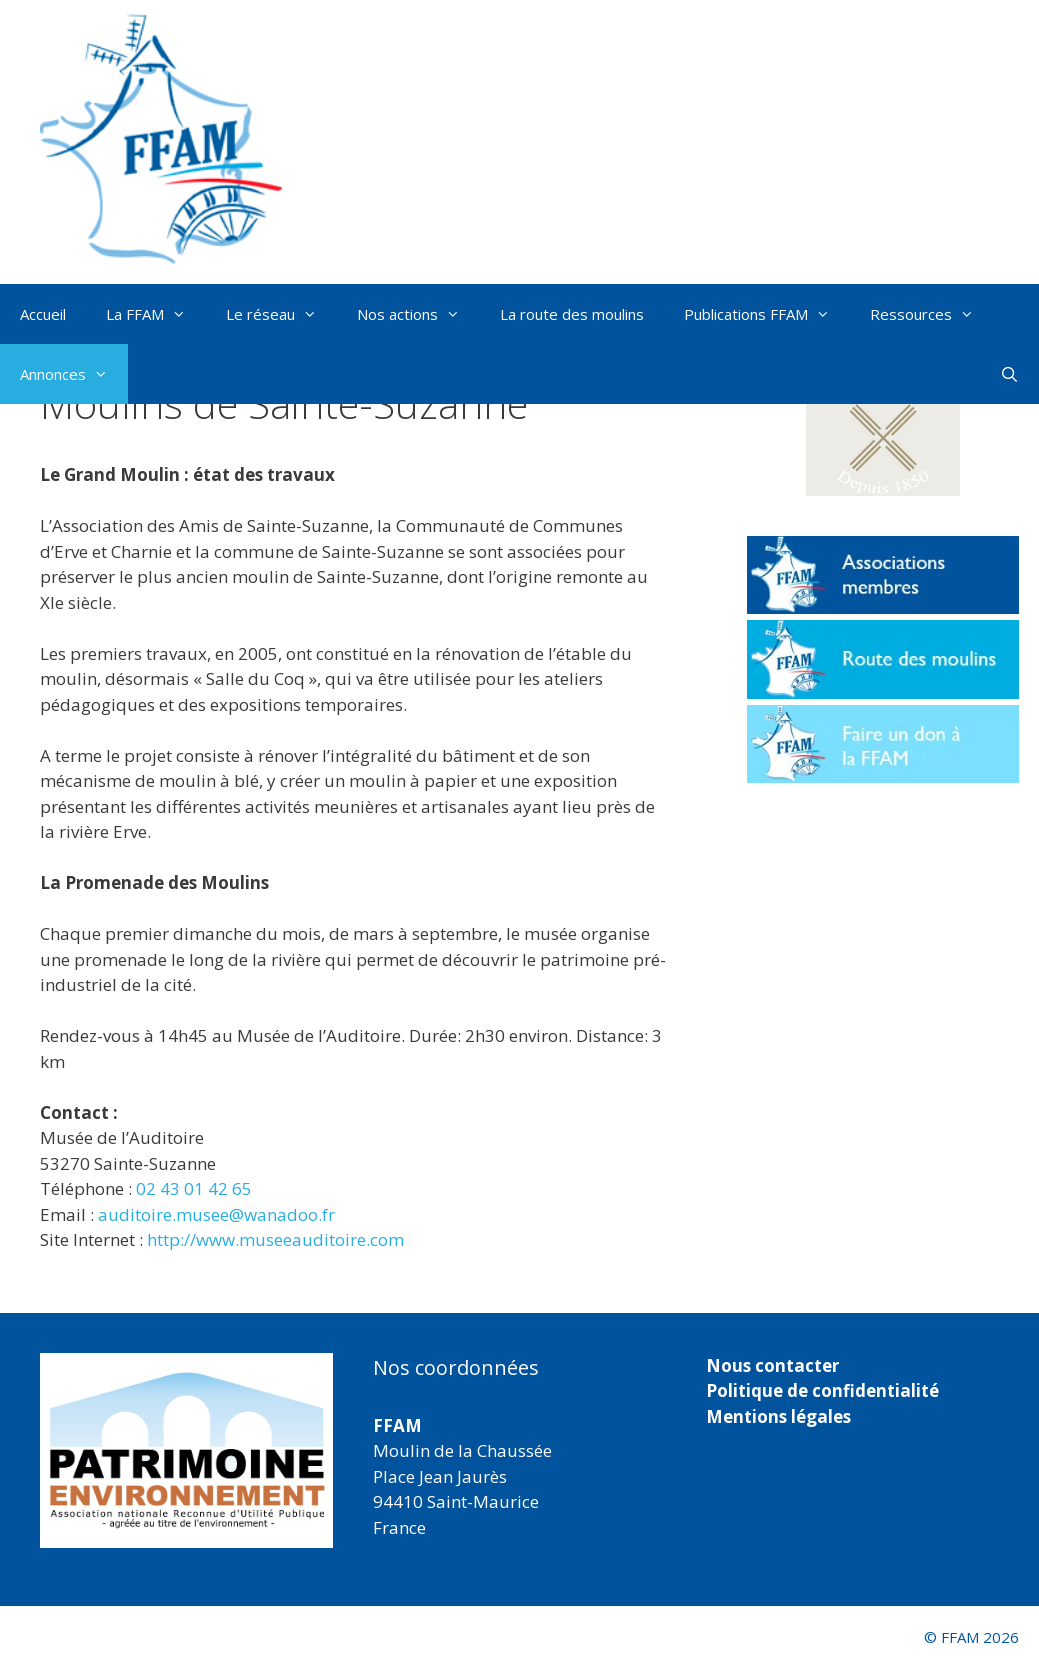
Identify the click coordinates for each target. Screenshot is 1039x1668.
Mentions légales (778, 1416)
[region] (186, 1450)
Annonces (74, 374)
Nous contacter (772, 1365)
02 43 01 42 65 (194, 1188)
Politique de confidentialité (822, 1390)
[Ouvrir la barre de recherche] (1009, 374)
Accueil (43, 314)
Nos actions (418, 314)
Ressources (932, 314)
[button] (883, 428)
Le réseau (281, 314)
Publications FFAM (767, 314)
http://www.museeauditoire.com (275, 1239)
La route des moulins (572, 314)
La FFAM (156, 314)
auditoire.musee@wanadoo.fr (216, 1214)
